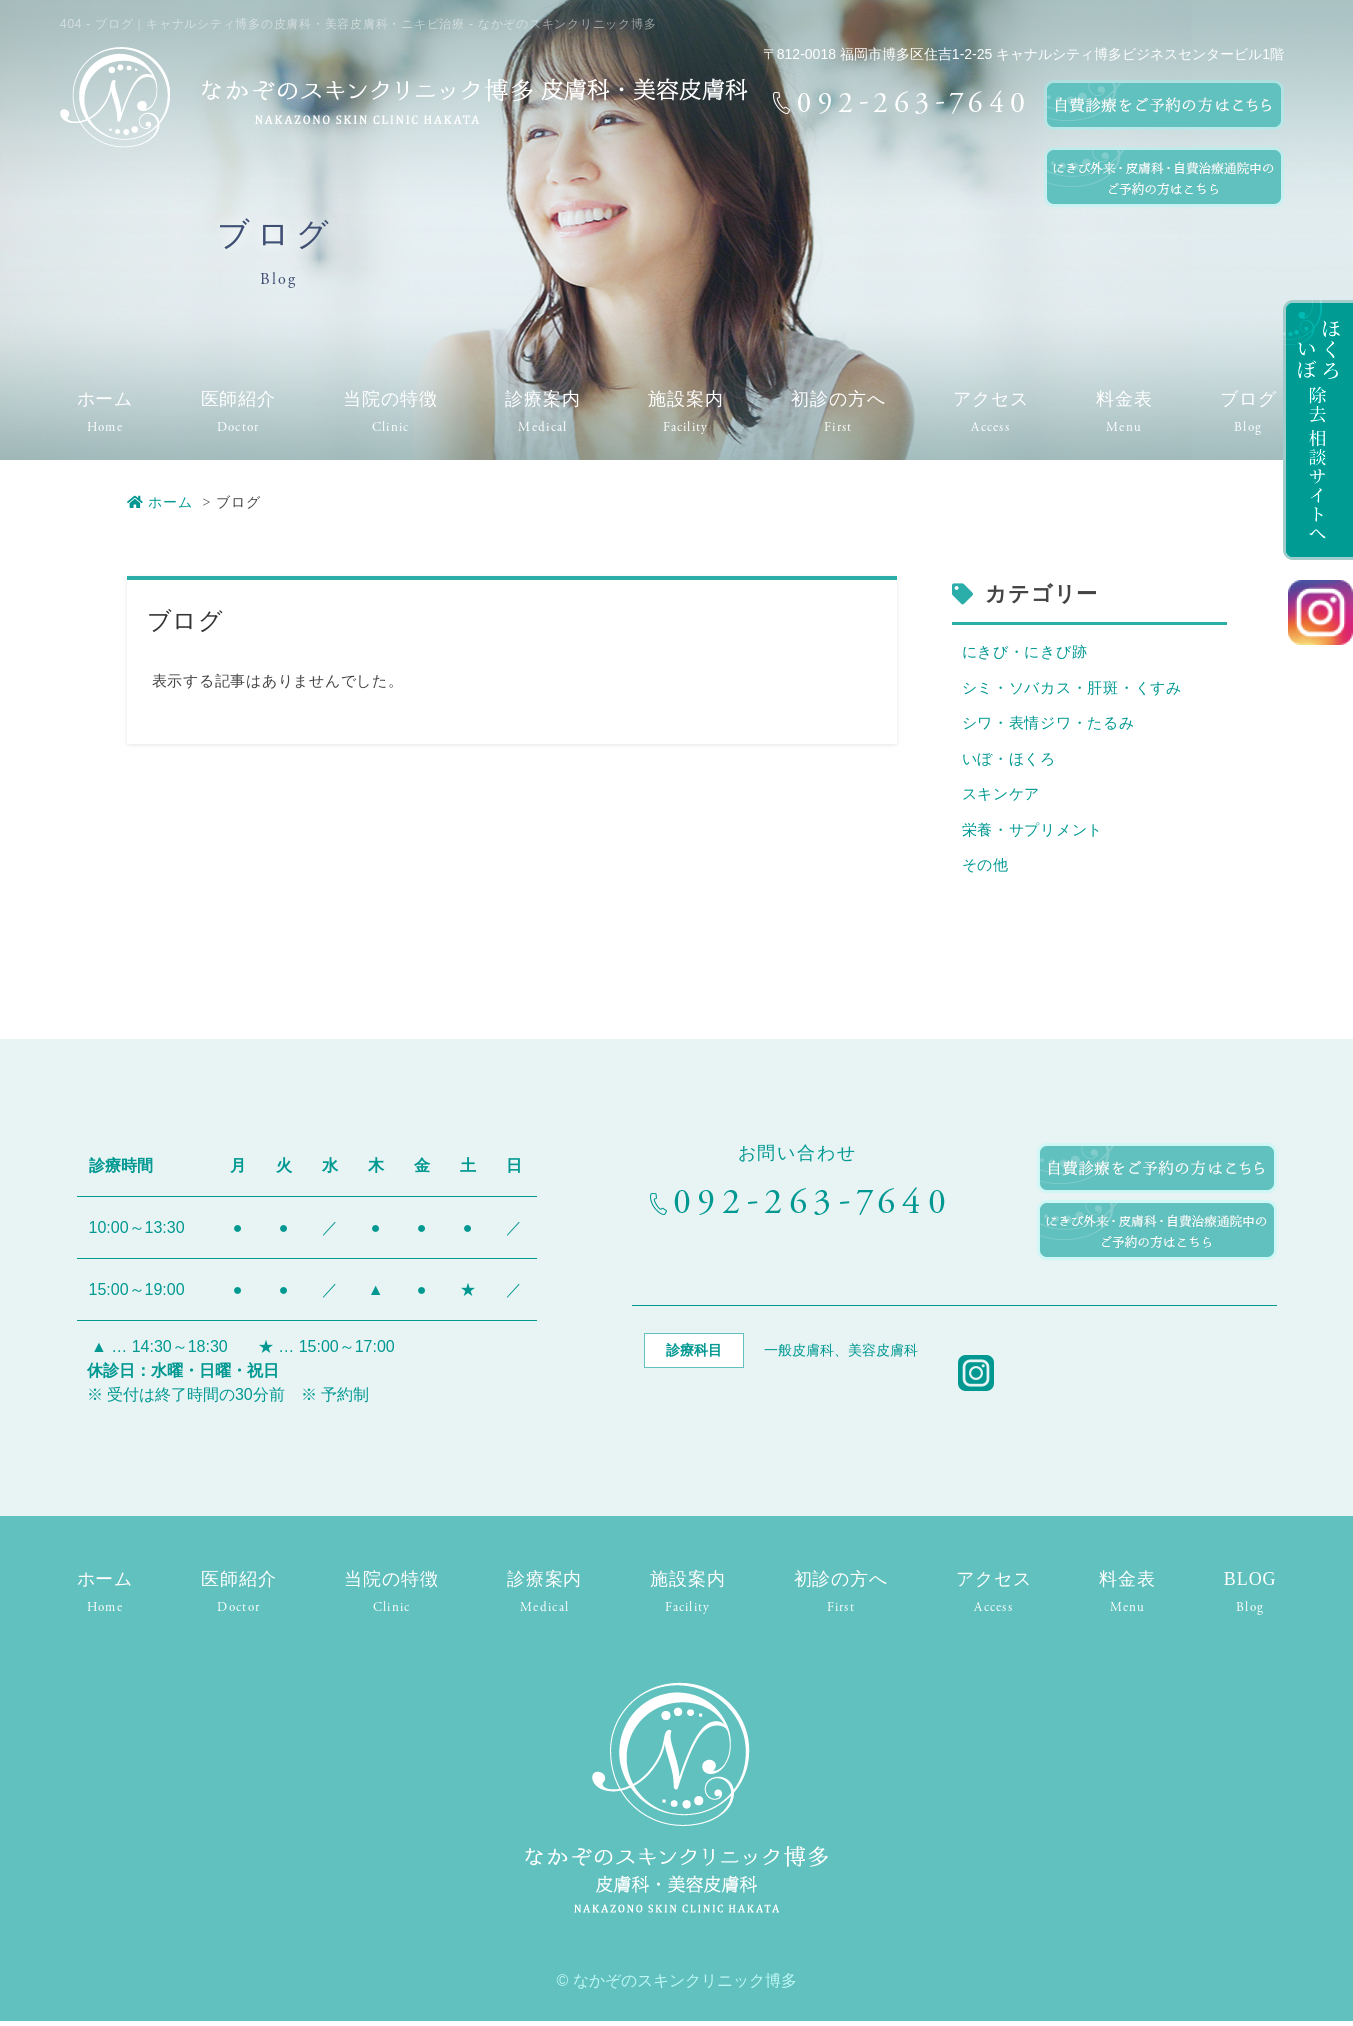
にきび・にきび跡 (1025, 652)
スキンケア (1001, 797)
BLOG (1250, 1584)
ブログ (1248, 399)
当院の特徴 (390, 399)
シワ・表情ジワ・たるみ (1048, 725)
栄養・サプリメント (1033, 834)
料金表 (1124, 399)
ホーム (105, 399)
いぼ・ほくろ (1009, 761)
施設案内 (686, 399)
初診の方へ (838, 399)
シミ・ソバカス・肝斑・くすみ (1072, 689)
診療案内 (543, 399)
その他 (985, 870)
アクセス (991, 399)
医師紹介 (239, 399)
